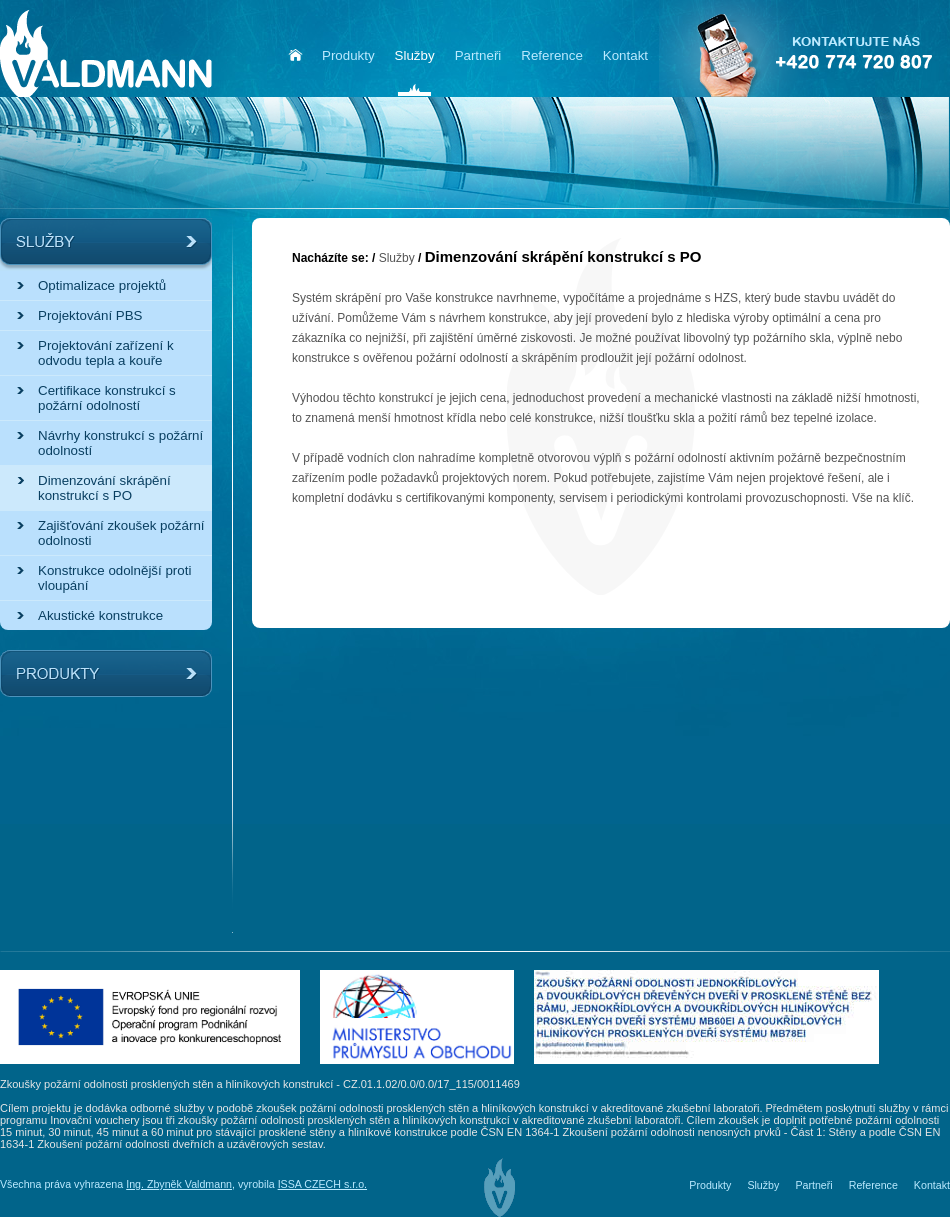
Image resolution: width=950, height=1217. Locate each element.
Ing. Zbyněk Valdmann (179, 1184)
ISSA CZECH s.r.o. (322, 1184)
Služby (397, 258)
